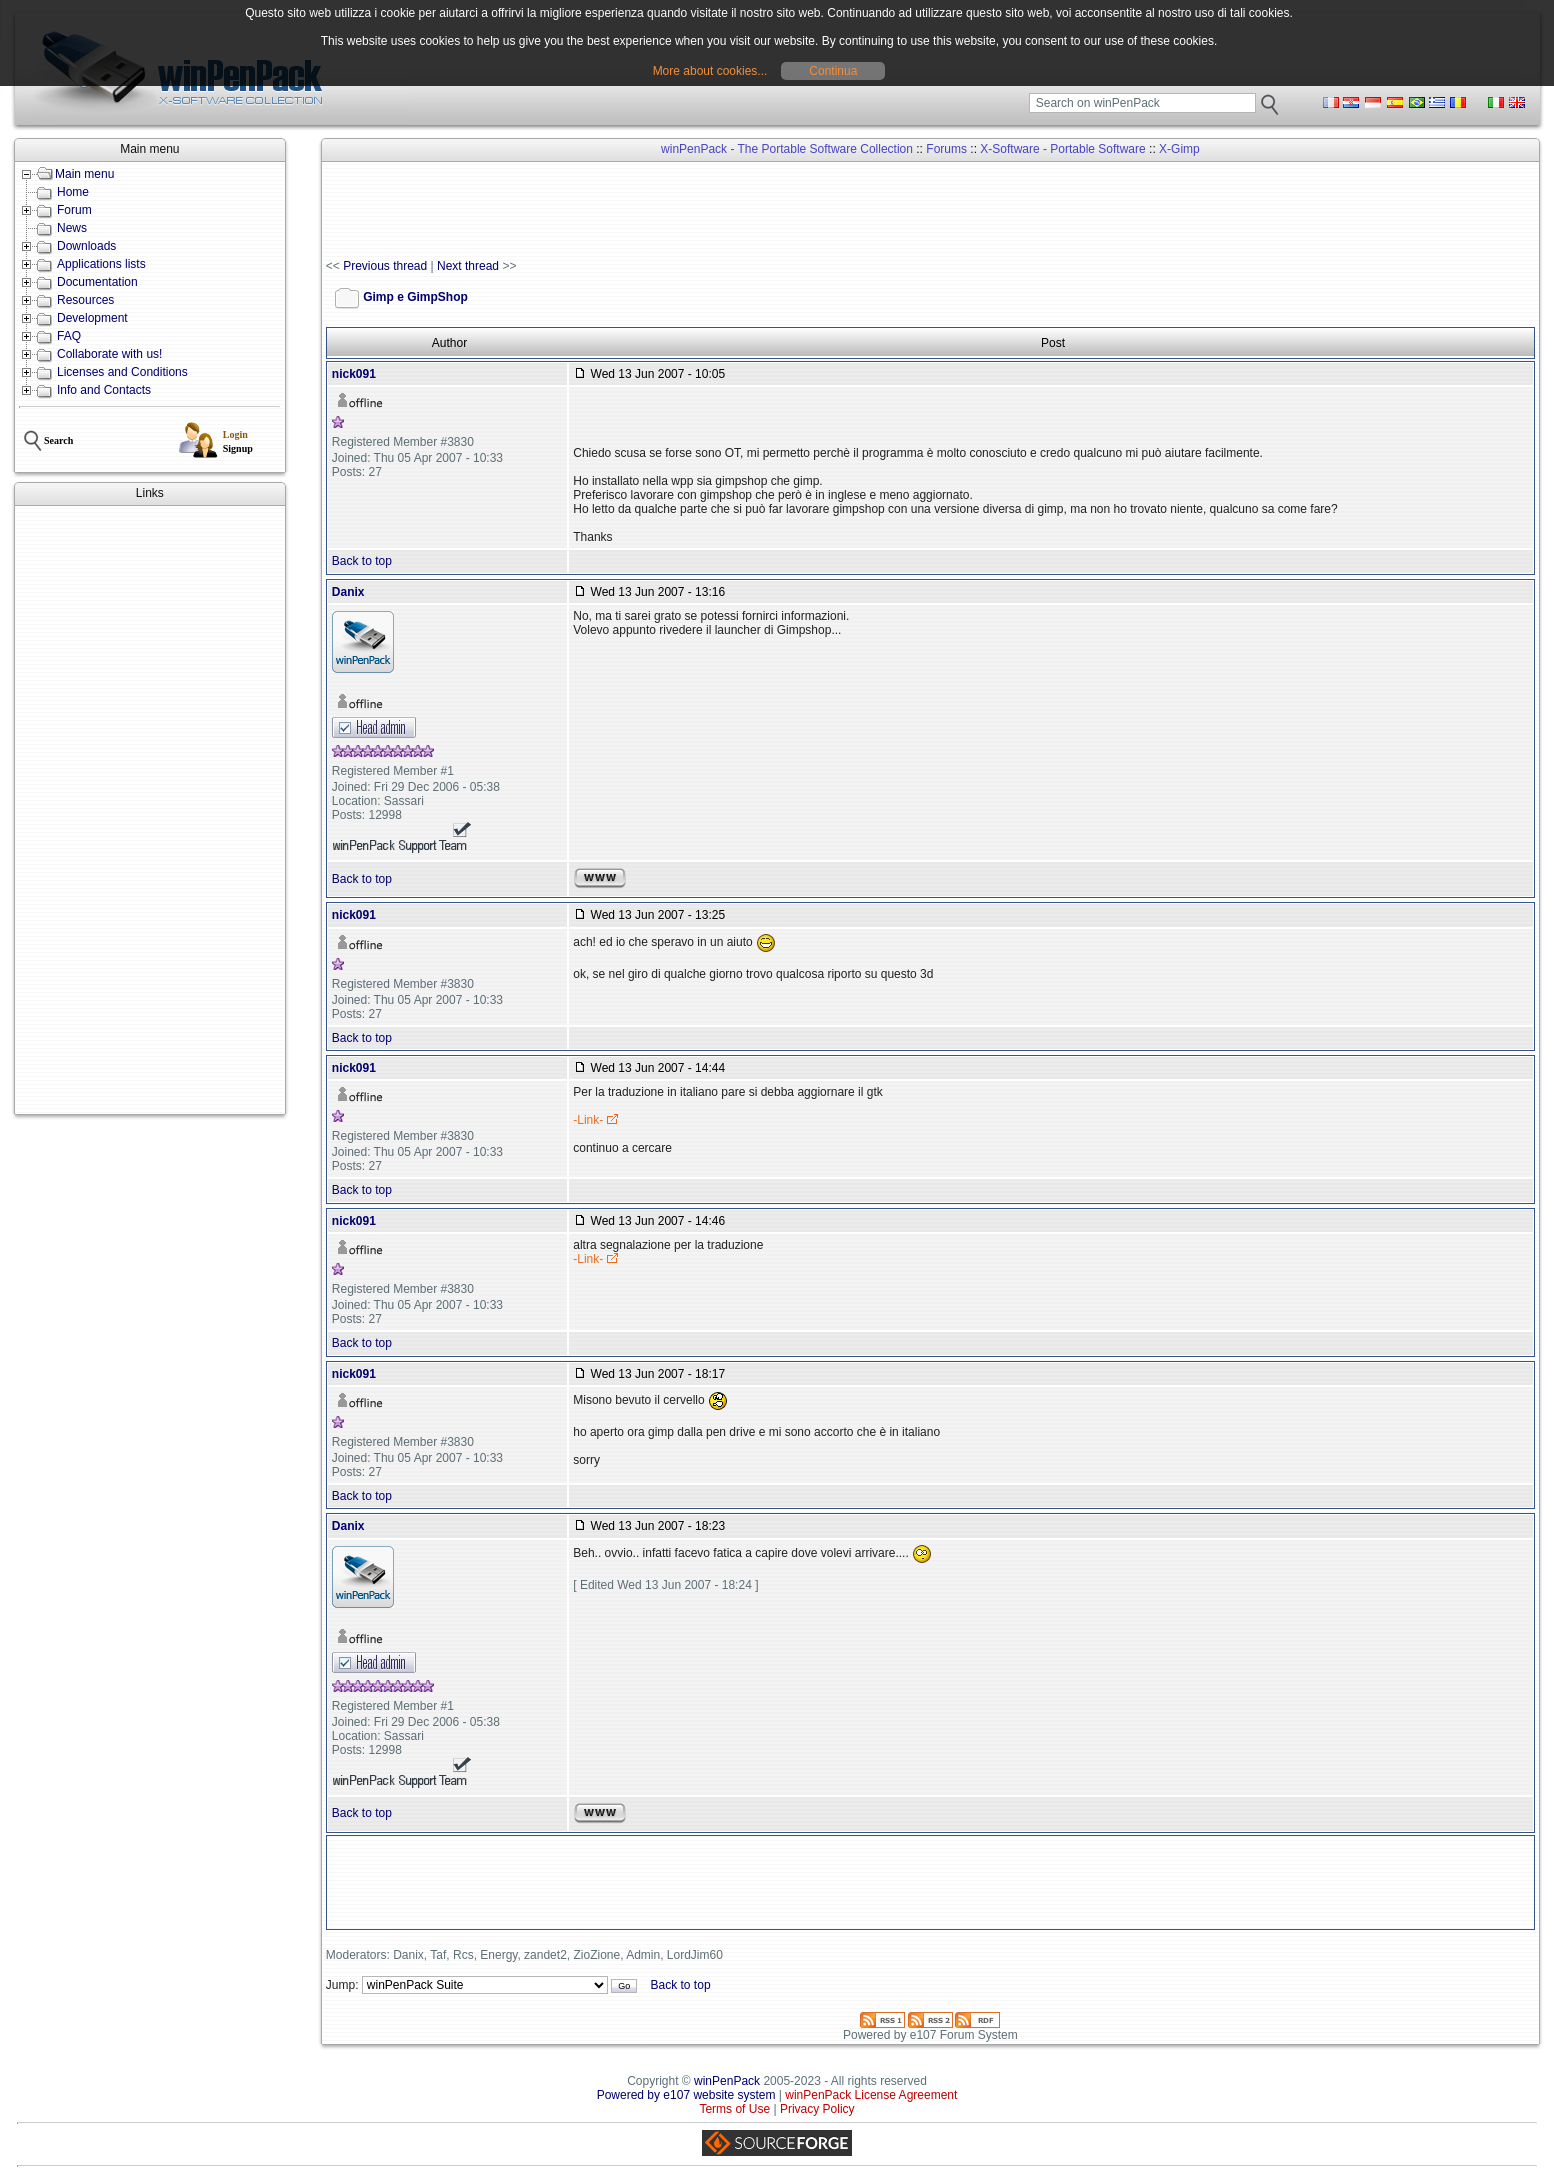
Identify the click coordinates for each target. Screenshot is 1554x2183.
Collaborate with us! (109, 354)
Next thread (468, 266)
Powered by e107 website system (686, 2095)
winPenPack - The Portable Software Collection (787, 149)
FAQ (69, 336)
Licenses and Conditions (122, 372)
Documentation (97, 282)
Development (92, 318)
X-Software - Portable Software (1062, 149)
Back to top (362, 561)
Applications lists (101, 264)
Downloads (86, 246)
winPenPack (727, 2081)
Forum (74, 210)
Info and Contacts (104, 390)
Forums (946, 149)
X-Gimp (1179, 149)
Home (73, 192)
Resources (85, 300)
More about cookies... (710, 71)
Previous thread (385, 266)
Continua (833, 71)
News (72, 228)
